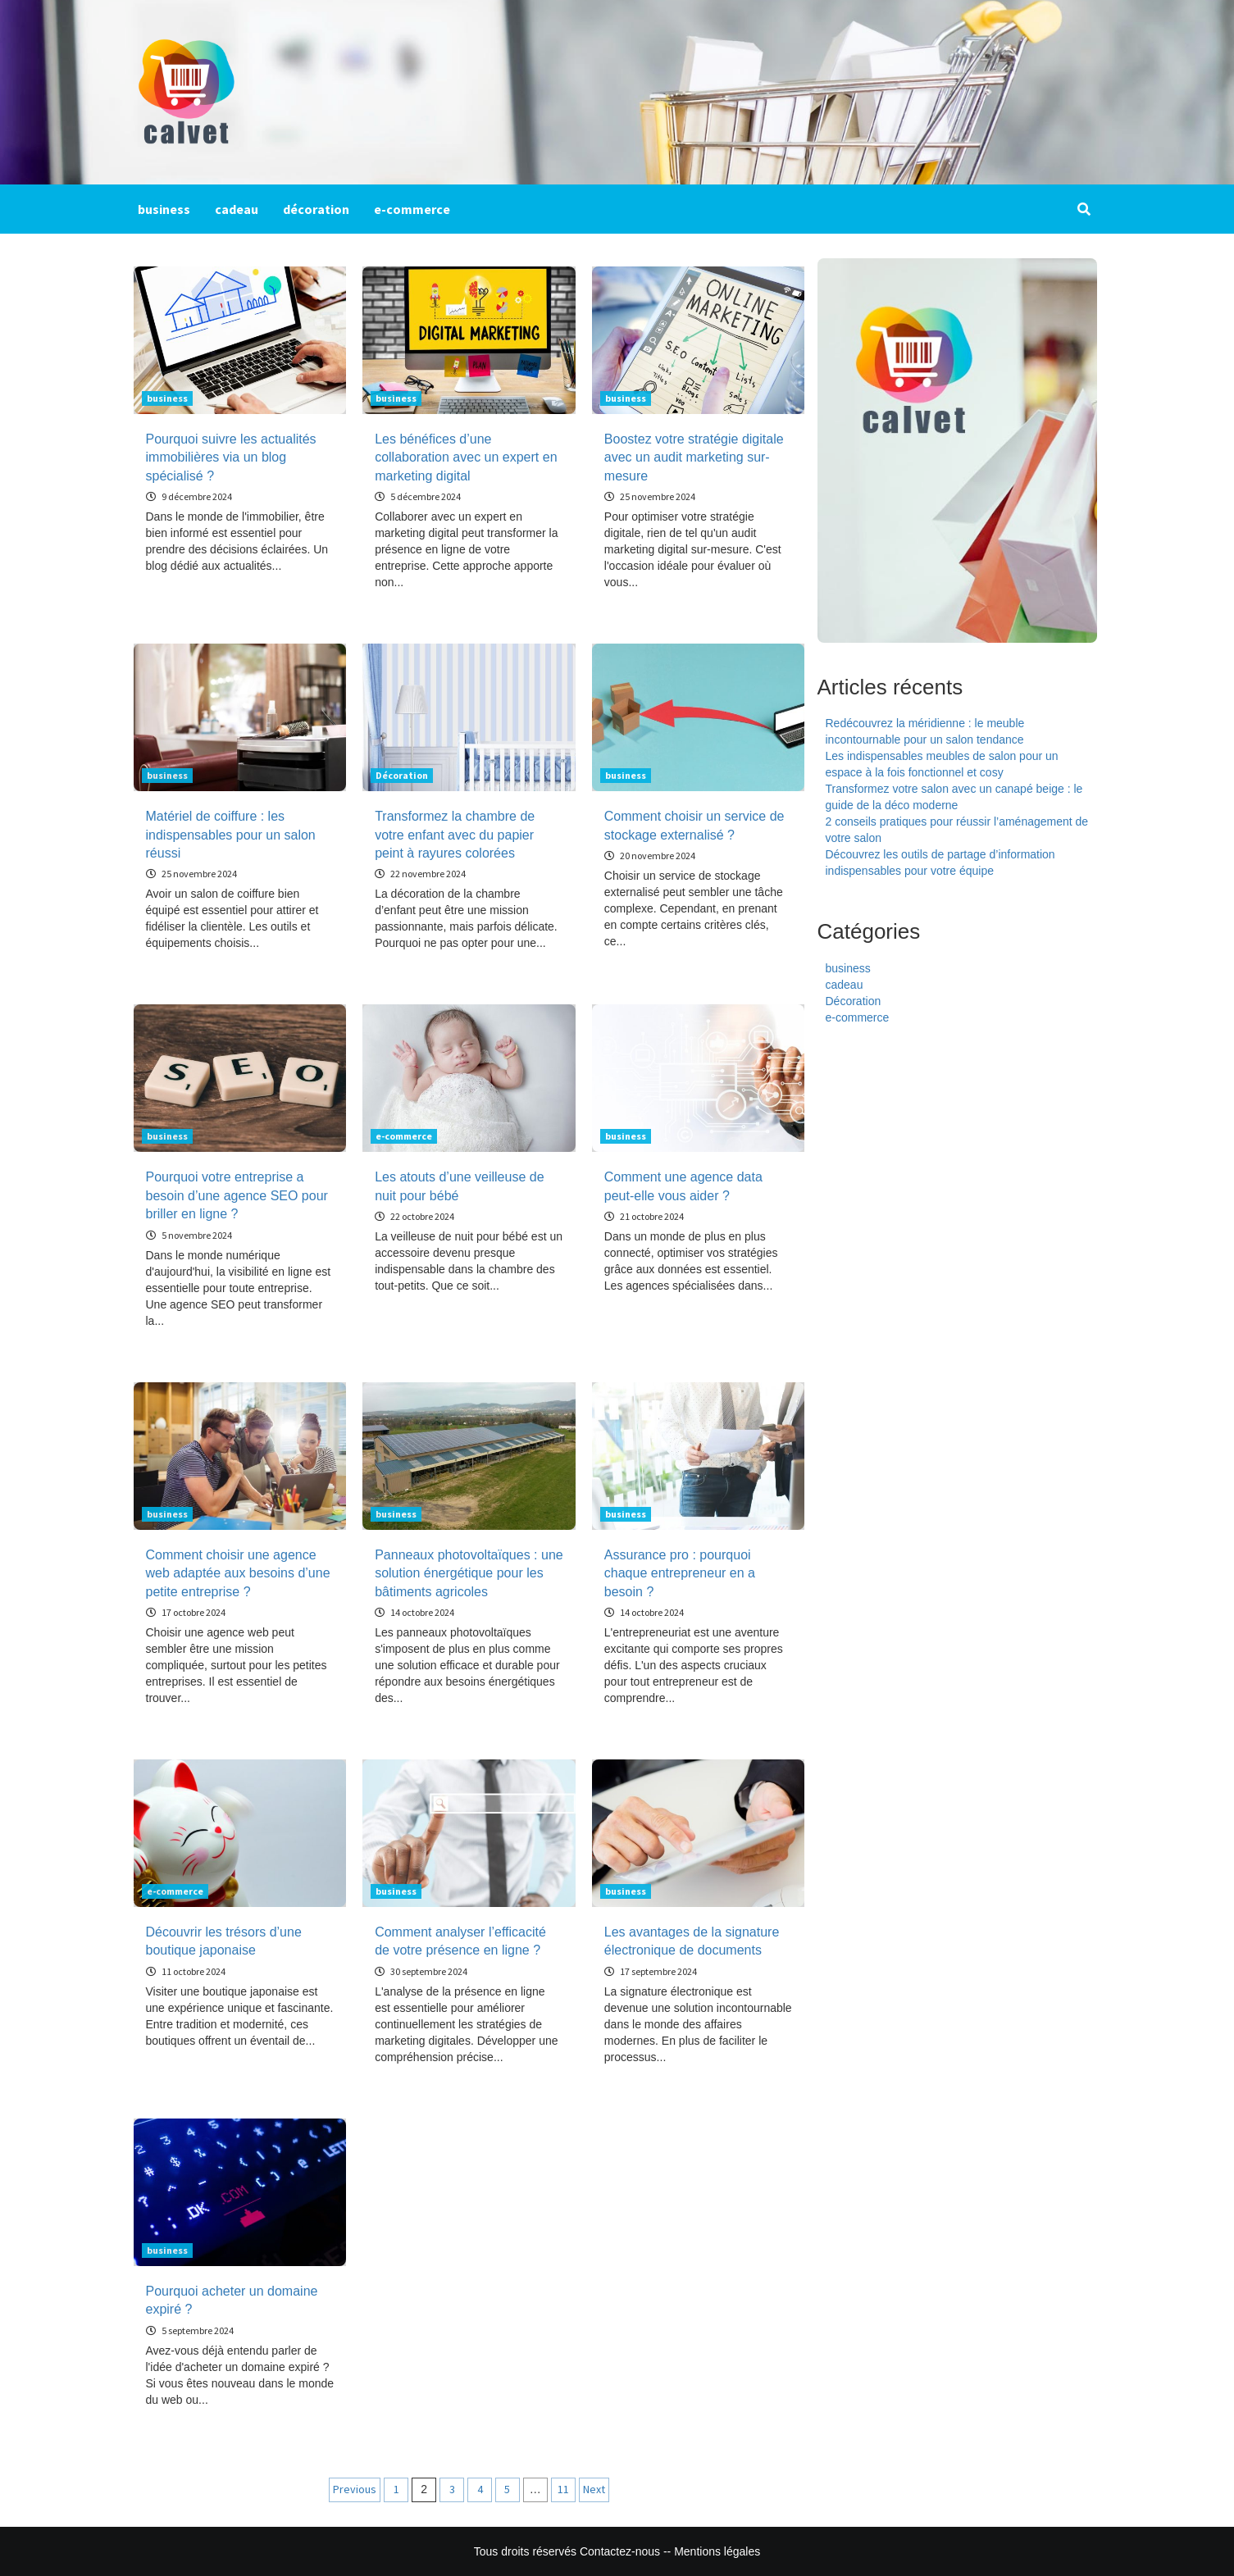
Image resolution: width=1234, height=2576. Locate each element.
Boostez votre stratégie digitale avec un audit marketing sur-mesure (694, 457)
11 (563, 2489)
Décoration (402, 775)
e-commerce (412, 209)
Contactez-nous (620, 2551)
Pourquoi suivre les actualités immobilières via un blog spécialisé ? (231, 457)
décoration (316, 209)
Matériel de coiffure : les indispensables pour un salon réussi (231, 834)
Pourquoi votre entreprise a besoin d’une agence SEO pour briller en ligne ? (237, 1195)
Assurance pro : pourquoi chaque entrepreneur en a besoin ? (679, 1573)
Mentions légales (717, 2551)
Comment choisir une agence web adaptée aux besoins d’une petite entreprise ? (238, 1573)
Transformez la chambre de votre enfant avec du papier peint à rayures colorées (455, 834)
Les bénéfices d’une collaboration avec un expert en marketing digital (466, 457)
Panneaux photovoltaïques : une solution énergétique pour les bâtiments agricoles (469, 1573)
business (164, 209)
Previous (354, 2489)
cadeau (236, 209)
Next (594, 2489)
